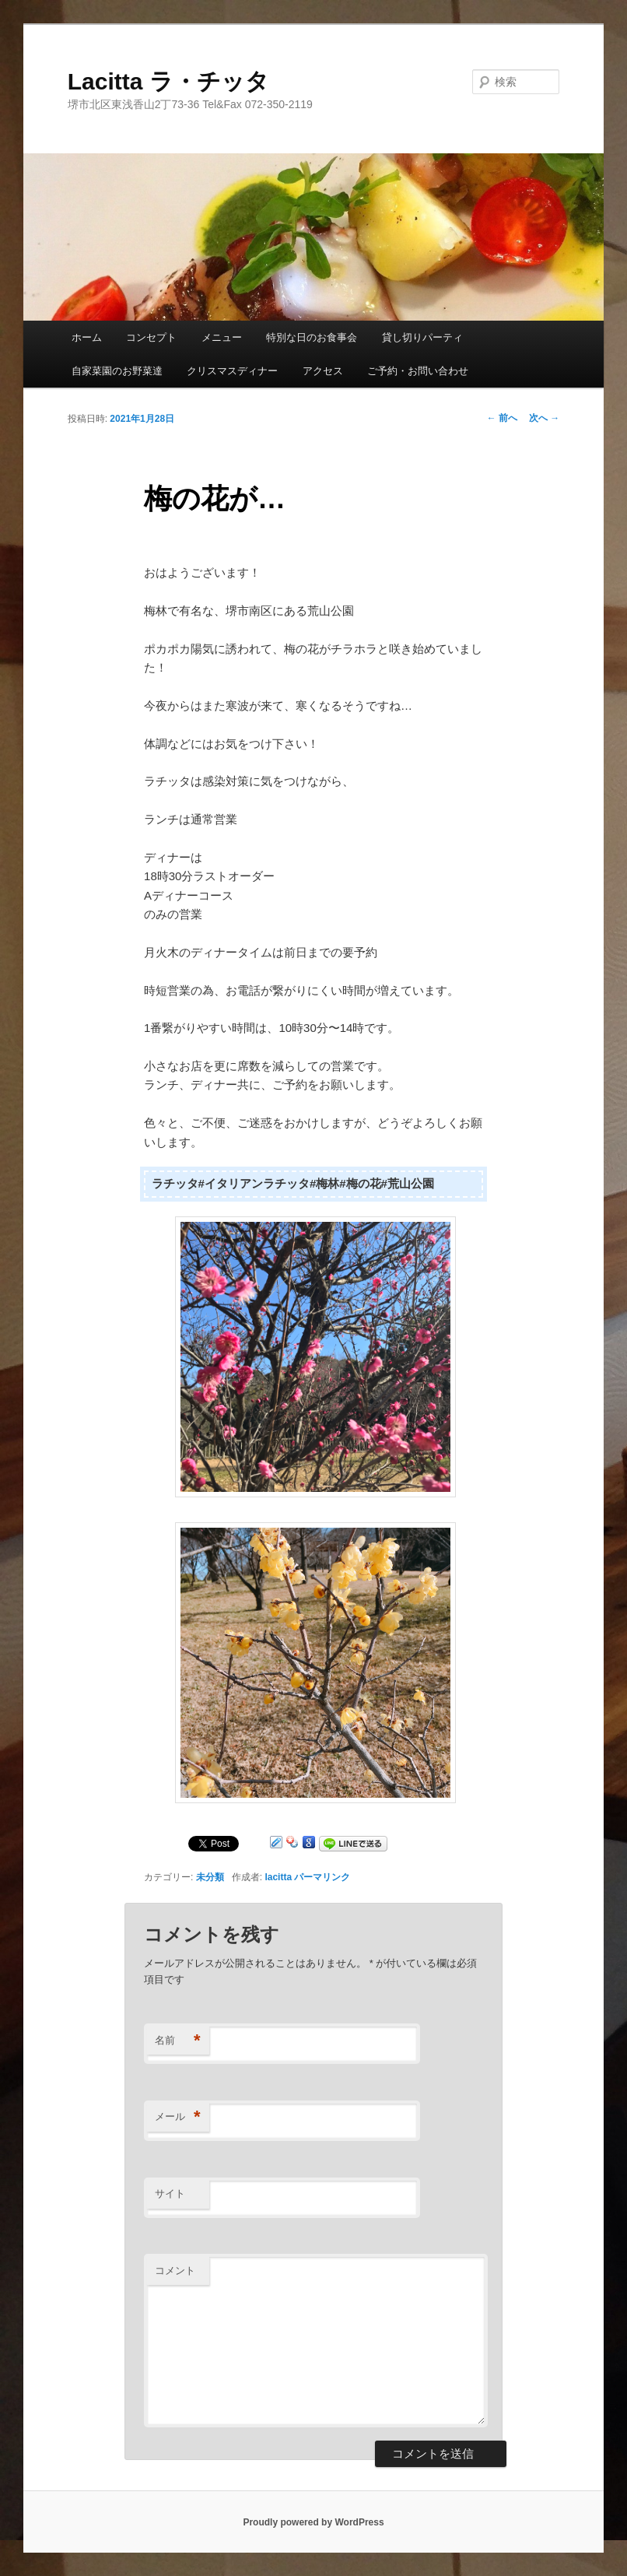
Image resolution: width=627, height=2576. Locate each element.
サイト (170, 2193)
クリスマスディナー (232, 371)
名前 (178, 2041)
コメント (175, 2270)
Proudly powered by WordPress (313, 2522)
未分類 (210, 1877)
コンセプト (151, 337)
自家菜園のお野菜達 (117, 371)
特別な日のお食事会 (311, 337)
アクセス (323, 371)
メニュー (221, 337)
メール (178, 2117)
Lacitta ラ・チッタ (168, 81)
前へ (502, 417)
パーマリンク (322, 1877)
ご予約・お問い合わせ (417, 371)
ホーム (87, 337)
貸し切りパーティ (422, 337)
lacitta (278, 1877)
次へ (544, 417)
